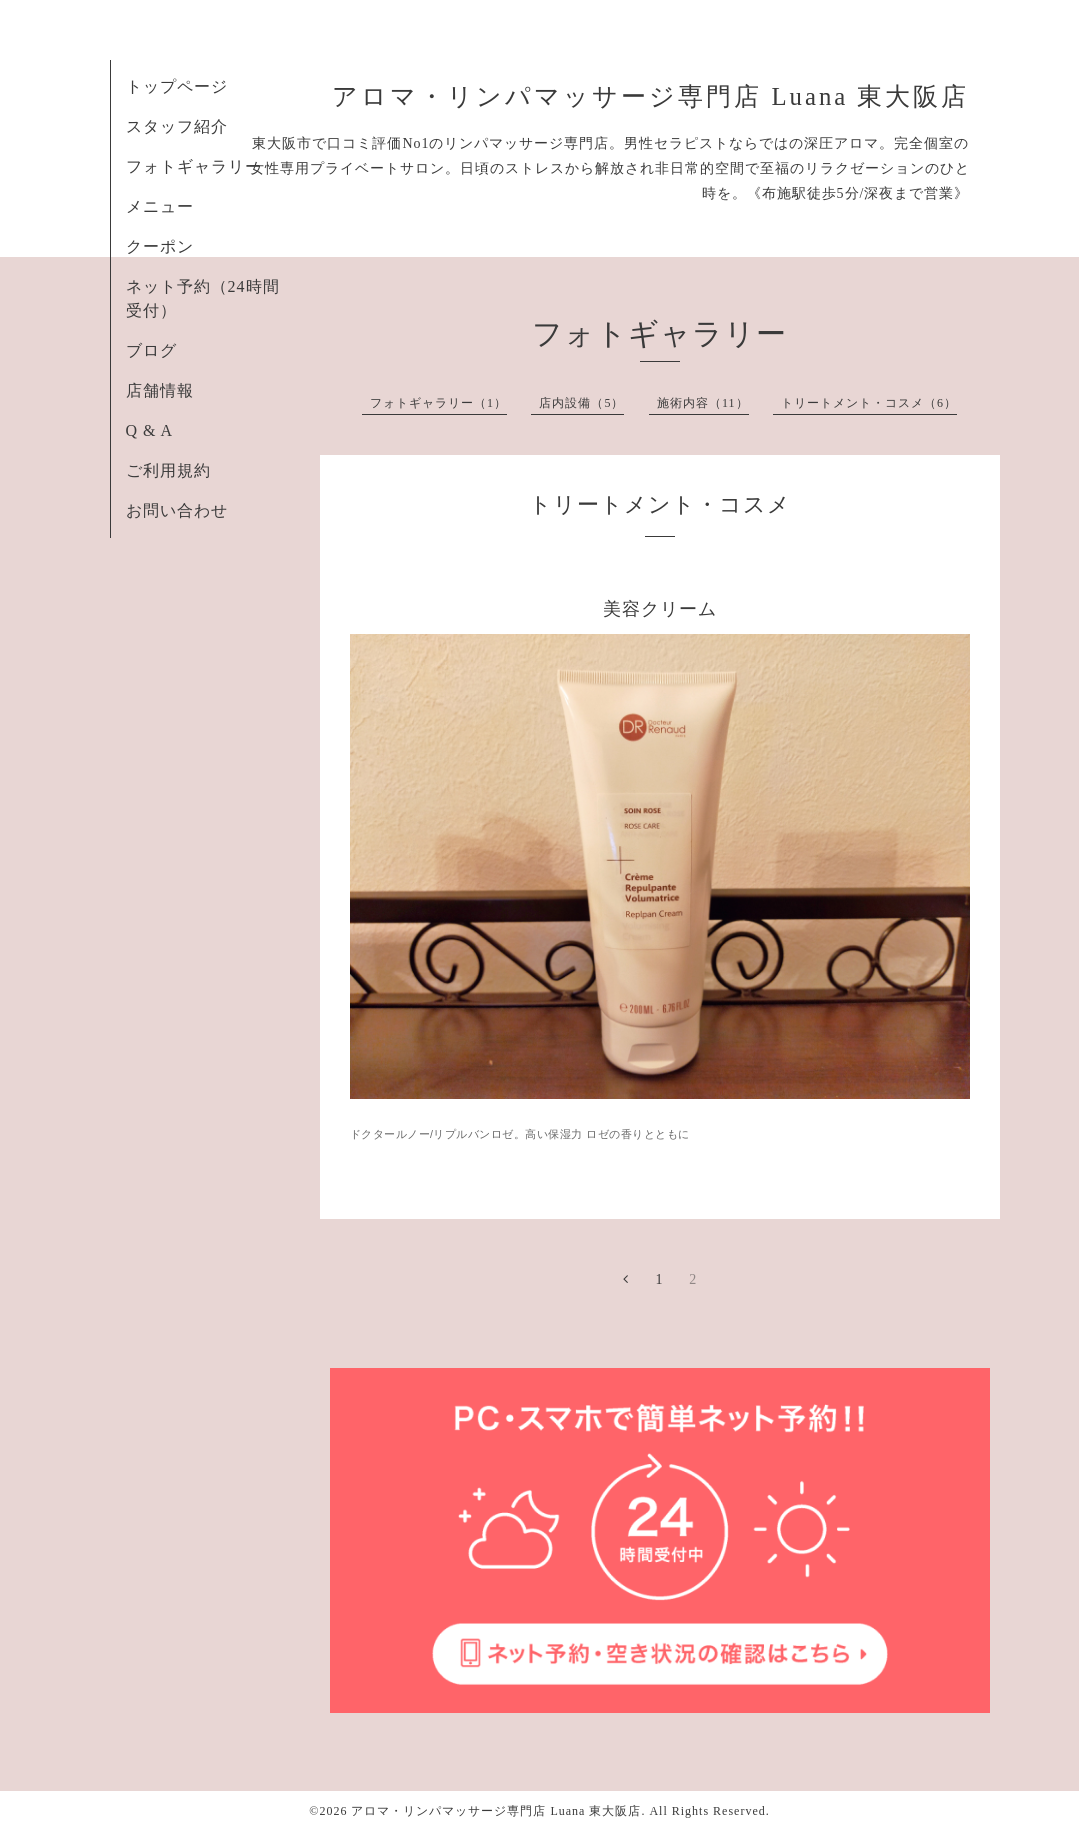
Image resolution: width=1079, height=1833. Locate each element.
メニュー (160, 206)
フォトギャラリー (194, 166)
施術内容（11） (703, 403)
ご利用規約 (168, 470)
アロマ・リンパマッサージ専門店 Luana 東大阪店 (650, 96)
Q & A (150, 430)
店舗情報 (160, 390)
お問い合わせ (177, 510)
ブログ (151, 350)
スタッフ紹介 (177, 126)
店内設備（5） (581, 403)
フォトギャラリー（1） (438, 403)
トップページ (177, 86)
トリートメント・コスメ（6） (869, 403)
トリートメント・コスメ (660, 504)
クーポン (160, 246)
